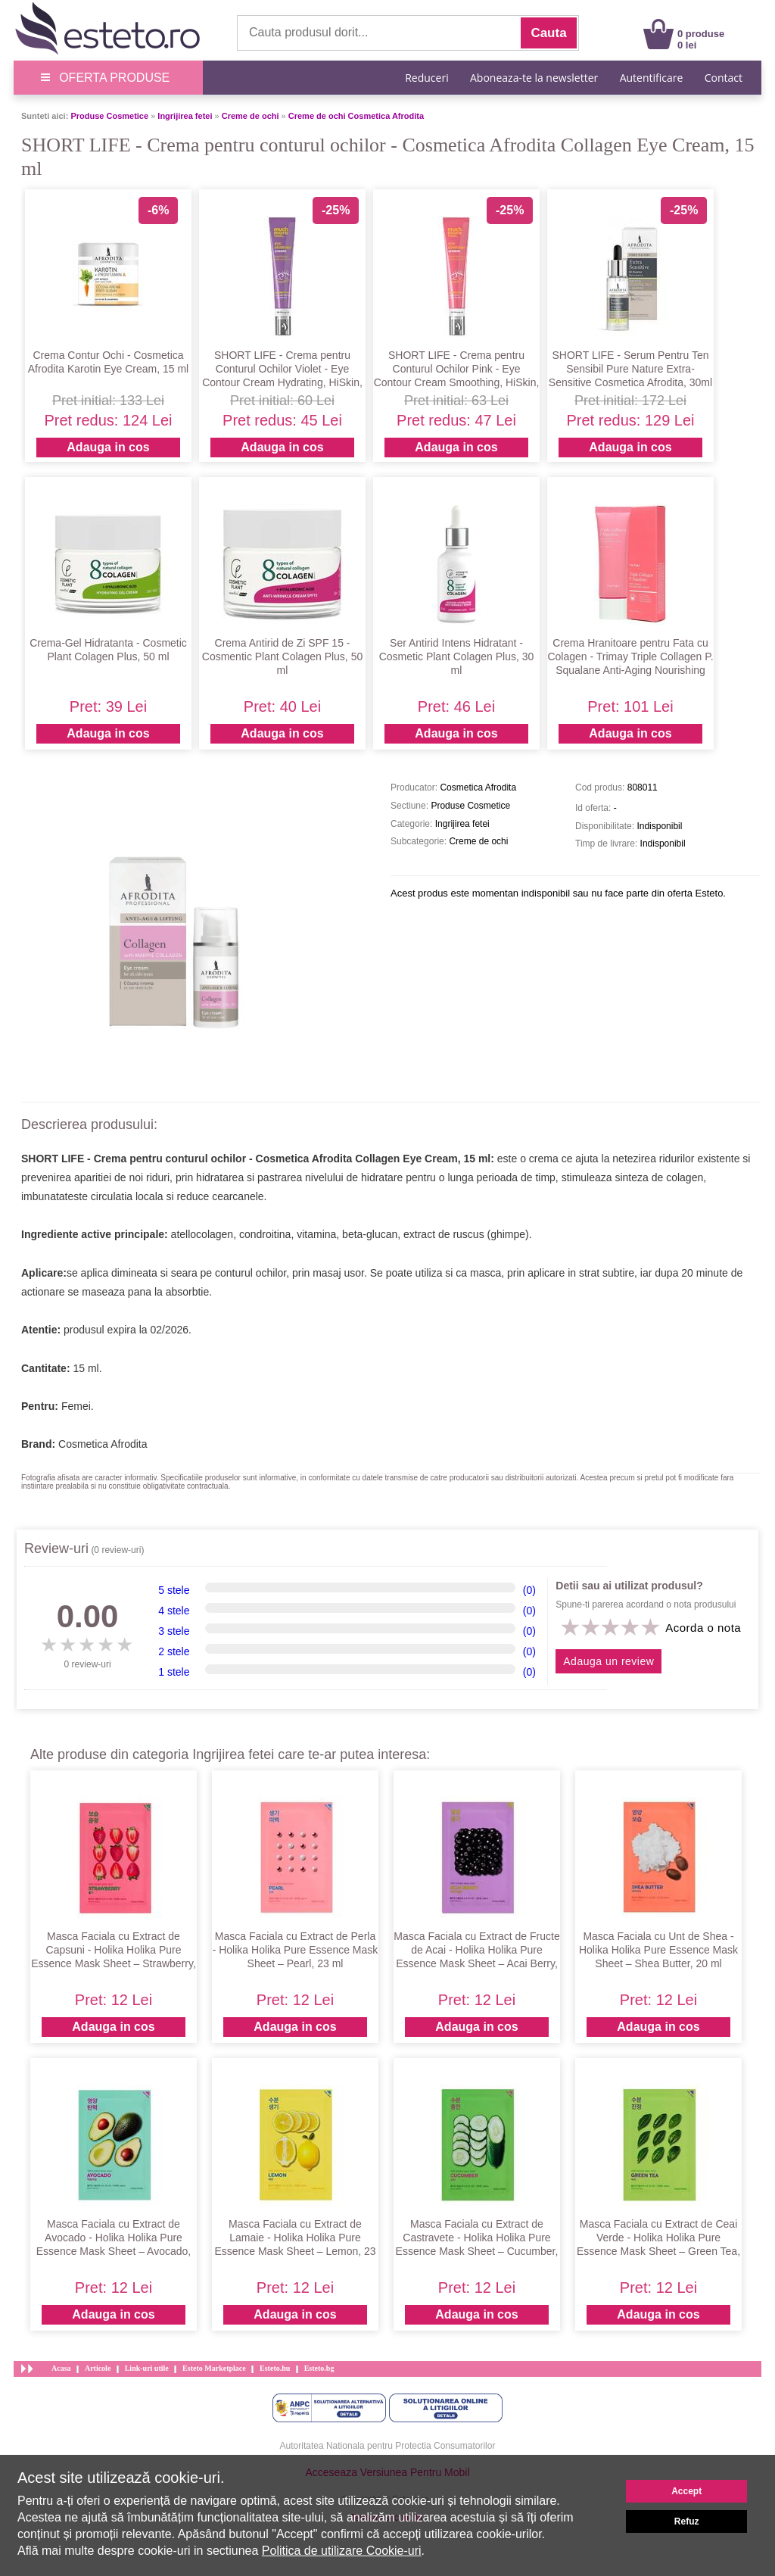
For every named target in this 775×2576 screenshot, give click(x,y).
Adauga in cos (108, 447)
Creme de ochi (250, 115)
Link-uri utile (147, 2368)
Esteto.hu (275, 2368)
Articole (97, 2368)
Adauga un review (608, 1661)
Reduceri (426, 77)
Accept (686, 2491)
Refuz (686, 2521)
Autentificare (651, 77)
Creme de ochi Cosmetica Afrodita (356, 115)
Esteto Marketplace (214, 2368)
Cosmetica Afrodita (103, 1444)
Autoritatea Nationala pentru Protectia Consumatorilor (388, 2445)
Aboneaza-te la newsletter (534, 77)
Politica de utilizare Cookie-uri (342, 2550)
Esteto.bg (319, 2368)
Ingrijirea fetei (184, 115)
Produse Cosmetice (109, 115)
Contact (723, 77)
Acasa (61, 2368)
